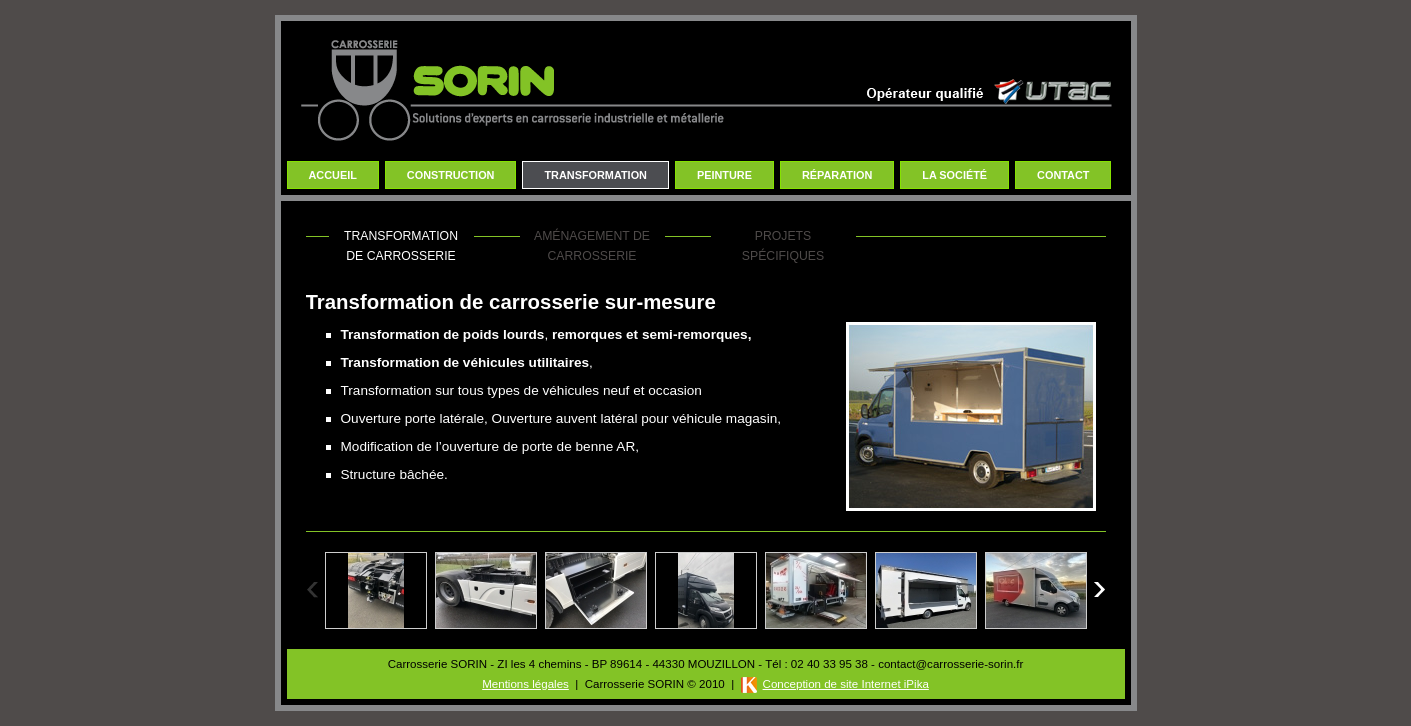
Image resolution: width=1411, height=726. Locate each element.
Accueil (333, 175)
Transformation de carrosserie (401, 246)
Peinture (724, 175)
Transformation (595, 175)
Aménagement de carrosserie (592, 246)
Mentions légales (525, 684)
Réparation (837, 175)
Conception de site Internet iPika (846, 684)
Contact (1063, 175)
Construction (451, 175)
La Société (954, 175)
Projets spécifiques (783, 246)
